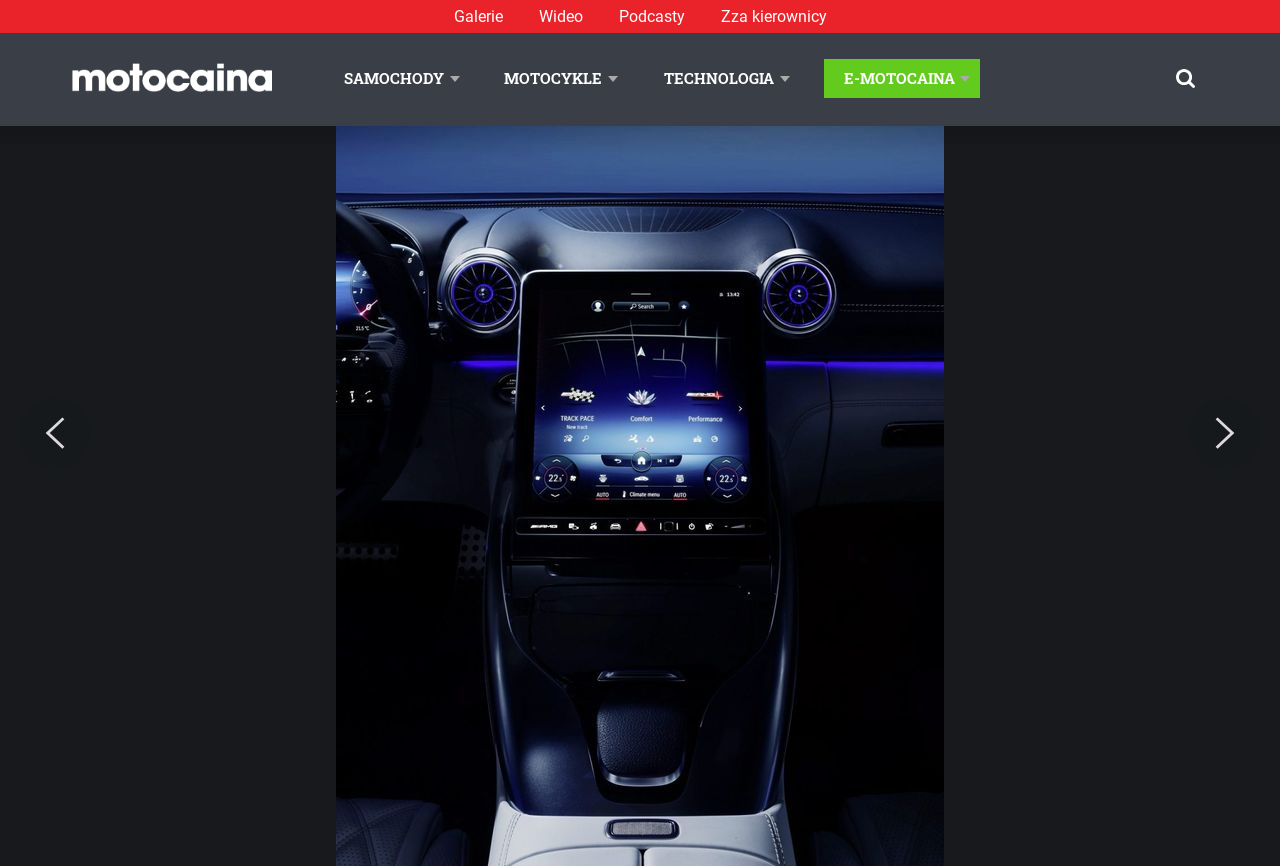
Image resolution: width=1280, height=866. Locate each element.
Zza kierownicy (774, 16)
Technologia (719, 78)
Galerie (478, 16)
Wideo (561, 16)
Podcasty (652, 16)
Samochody (394, 78)
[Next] (1225, 434)
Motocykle (553, 78)
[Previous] (55, 434)
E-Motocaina (899, 78)
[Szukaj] (1185, 78)
